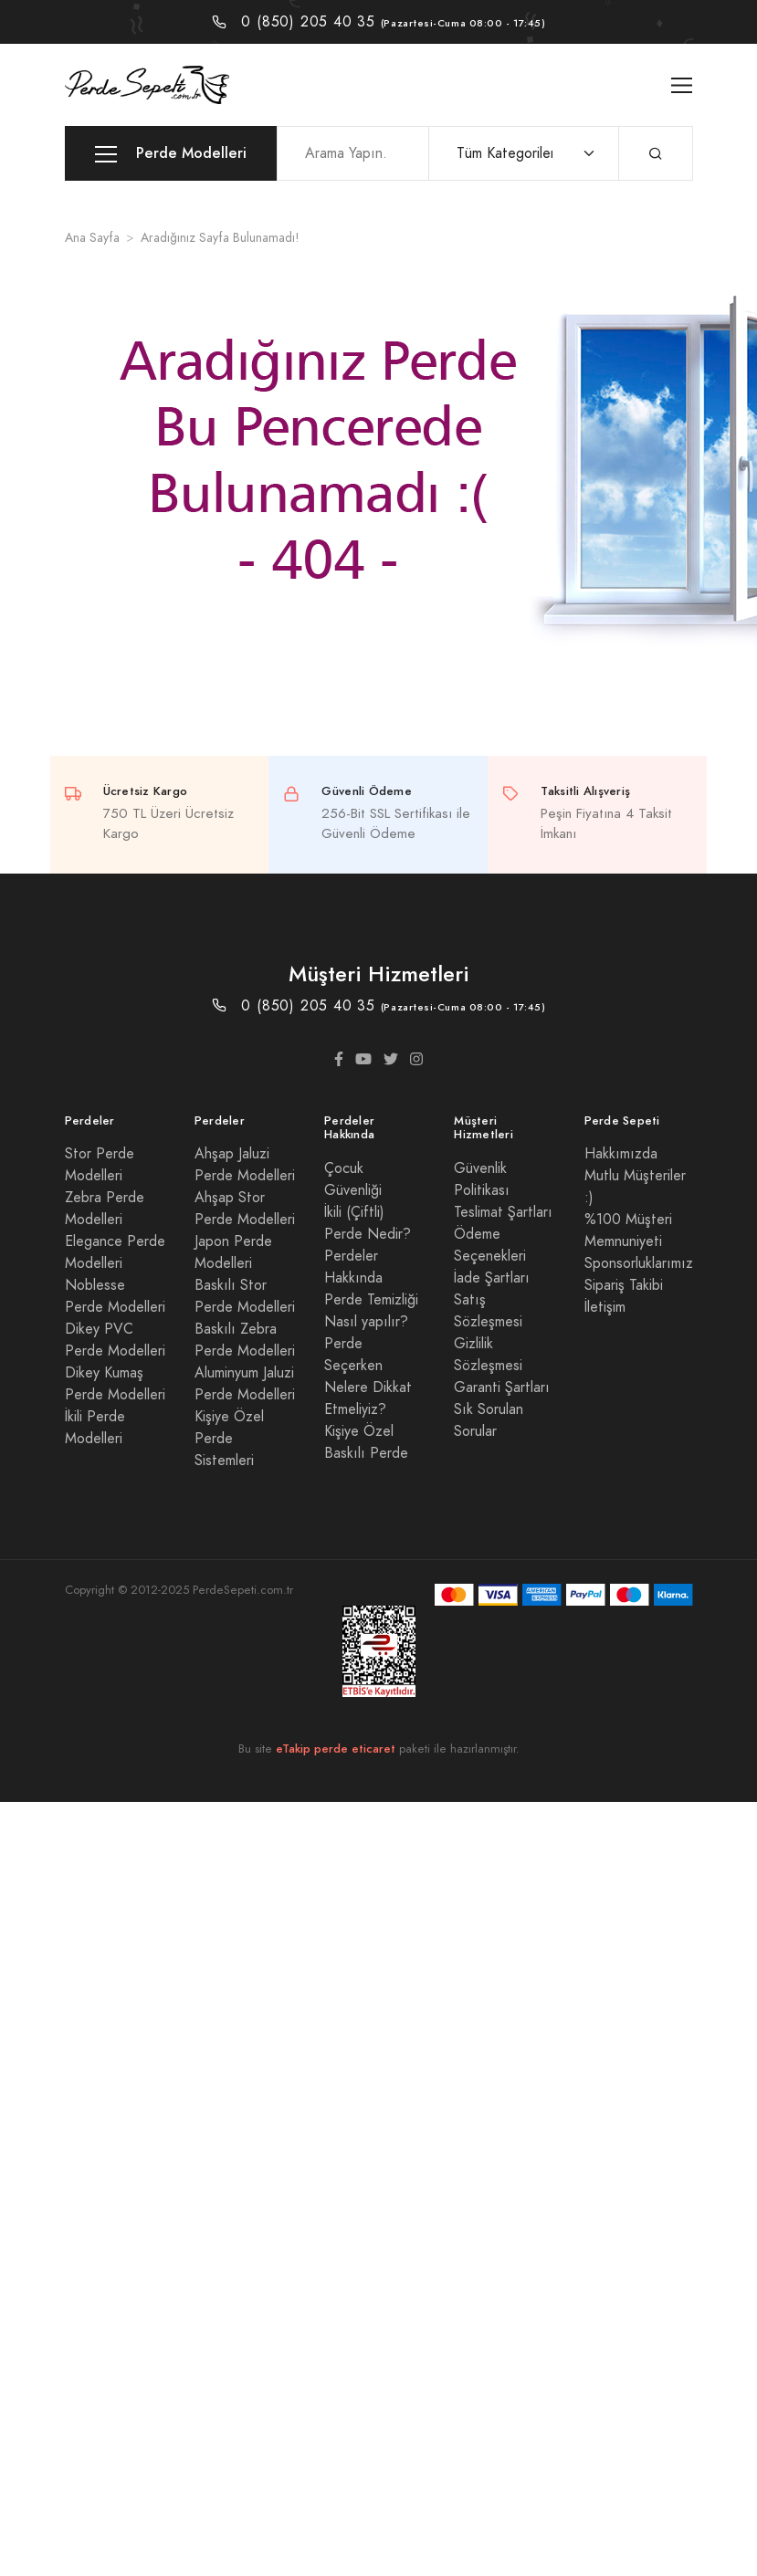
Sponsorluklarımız (638, 1263)
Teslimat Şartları (503, 1212)
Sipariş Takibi (623, 1285)
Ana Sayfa (92, 237)
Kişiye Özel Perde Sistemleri (229, 1439)
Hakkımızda (620, 1154)
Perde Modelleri (171, 153)
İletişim (605, 1307)
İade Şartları (492, 1278)
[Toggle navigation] (681, 85)
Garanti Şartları (502, 1387)
